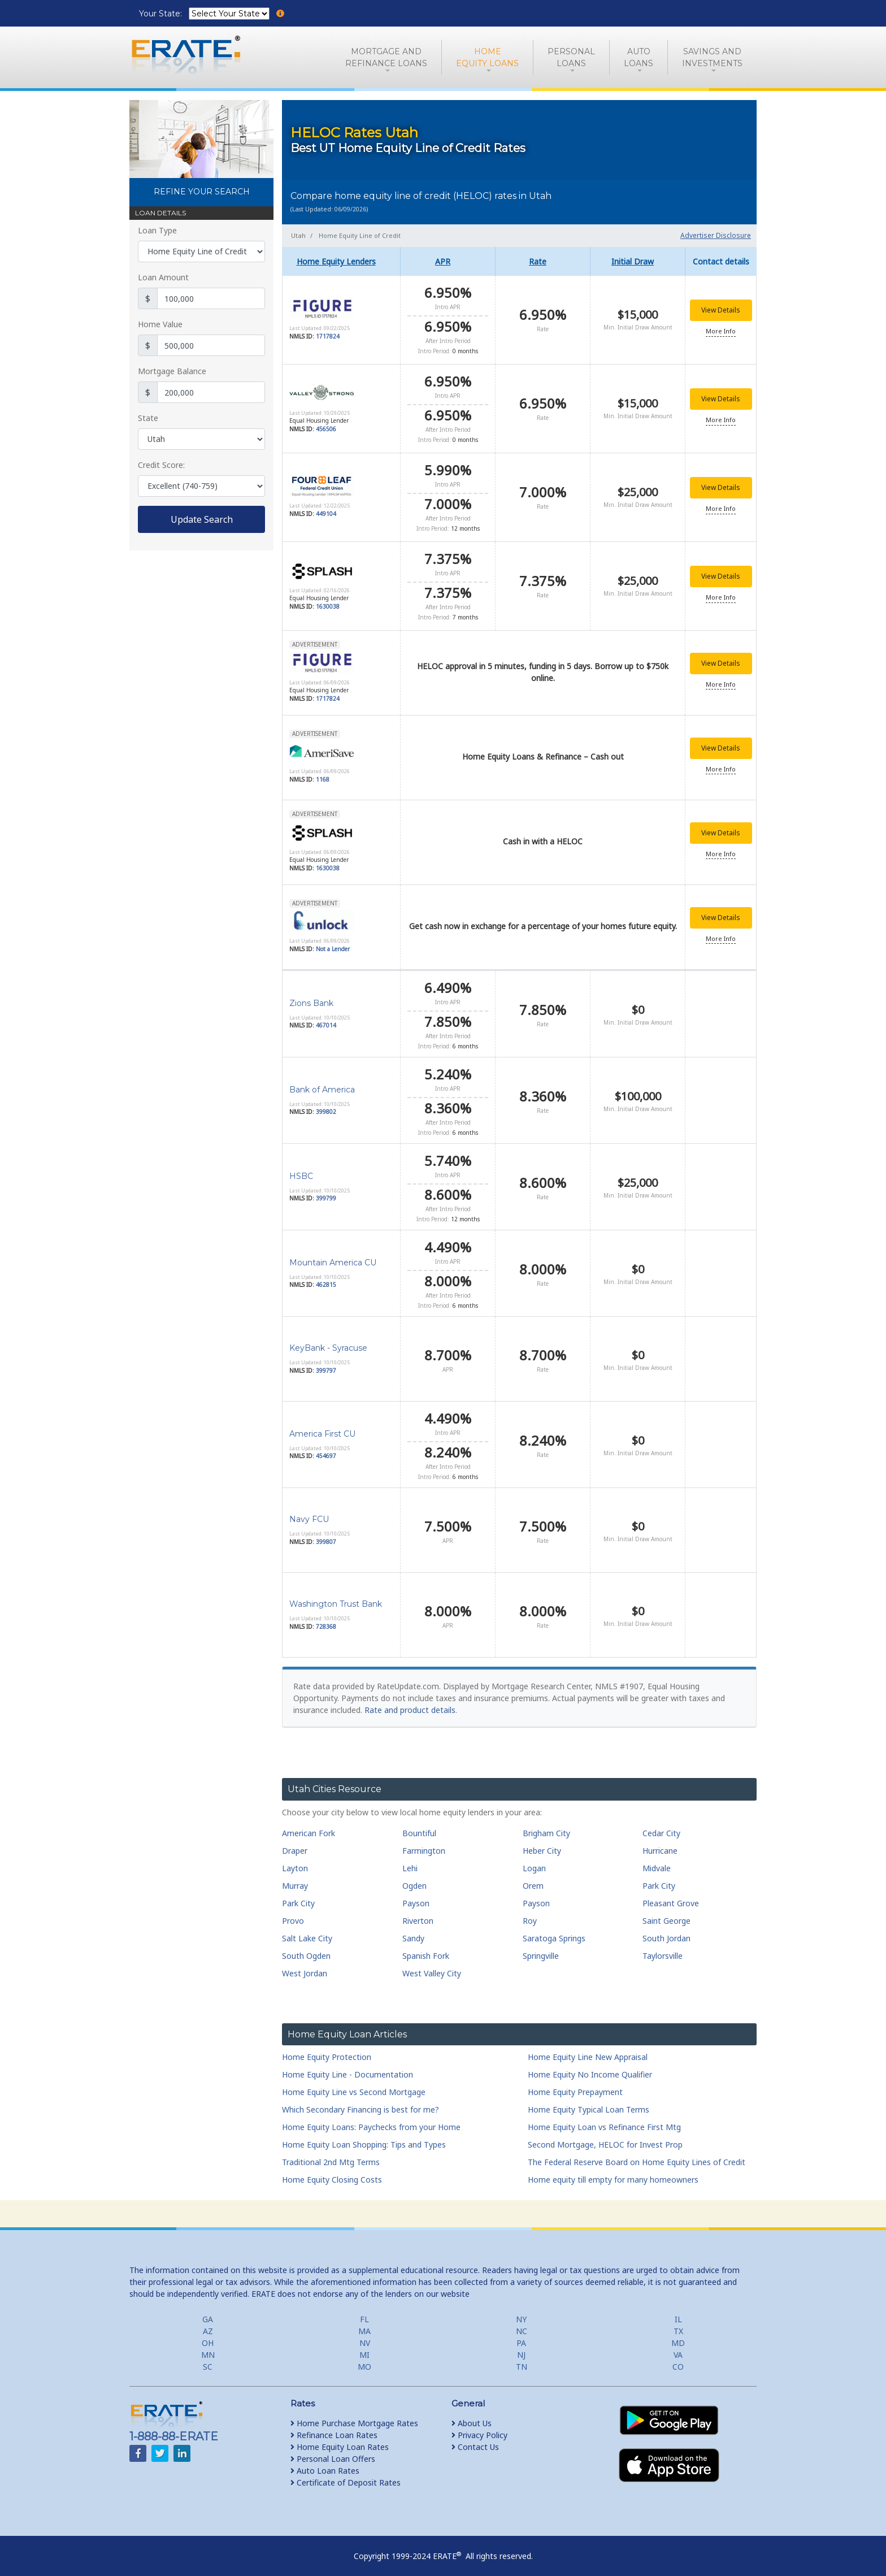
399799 (326, 1191)
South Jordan (666, 1930)
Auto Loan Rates (324, 2462)
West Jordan (304, 1965)
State (148, 418)
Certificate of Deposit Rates (345, 2474)
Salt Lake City (307, 1930)
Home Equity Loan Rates (339, 2439)
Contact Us (475, 2439)
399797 (326, 1363)
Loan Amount (163, 277)
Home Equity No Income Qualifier (590, 2066)
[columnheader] (341, 261)
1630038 (328, 601)
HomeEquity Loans (487, 57)
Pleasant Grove (670, 1895)
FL (364, 2311)
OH (208, 2335)
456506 (326, 427)
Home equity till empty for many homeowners (613, 2171)
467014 (326, 1018)
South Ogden (306, 1947)
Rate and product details (409, 1702)
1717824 (328, 336)
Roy (530, 1912)
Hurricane (659, 1842)
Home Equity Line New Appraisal (588, 2049)
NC (521, 2323)
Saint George (666, 1912)
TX (678, 2323)
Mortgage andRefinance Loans (386, 57)
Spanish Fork (425, 1947)
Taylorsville (662, 1947)
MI (364, 2346)
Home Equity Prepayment (575, 2084)
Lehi (410, 1860)
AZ (208, 2323)
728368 (326, 1619)
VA (678, 2346)
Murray (295, 1877)
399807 (326, 1534)
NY (521, 2311)
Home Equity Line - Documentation (347, 2066)
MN (208, 2346)
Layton (295, 1860)
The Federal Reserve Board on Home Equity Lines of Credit (636, 2154)
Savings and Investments (712, 57)
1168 (322, 773)
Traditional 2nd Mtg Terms (331, 2154)
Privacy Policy (479, 2427)
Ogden (414, 1877)
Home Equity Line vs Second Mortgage (353, 2084)
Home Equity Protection (326, 2049)
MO (364, 2358)
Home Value (160, 324)
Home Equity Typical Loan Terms (588, 2101)
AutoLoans (638, 57)
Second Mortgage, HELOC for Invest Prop (605, 2136)
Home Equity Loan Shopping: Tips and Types (364, 2136)
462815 (326, 1277)
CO (678, 2358)
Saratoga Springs (554, 1930)
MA (364, 2323)
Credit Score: (161, 464)
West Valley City (431, 1965)
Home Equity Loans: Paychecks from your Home (371, 2119)
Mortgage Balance (172, 371)
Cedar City (661, 1825)
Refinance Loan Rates (333, 2427)
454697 (326, 1448)
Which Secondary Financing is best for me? (360, 2101)
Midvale (656, 1860)
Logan (534, 1860)
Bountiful (419, 1825)
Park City (658, 1877)
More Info (721, 331)
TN (521, 2358)
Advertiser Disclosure (715, 235)
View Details (720, 310)
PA (521, 2335)
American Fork (308, 1825)
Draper (294, 1842)
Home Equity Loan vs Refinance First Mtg (604, 2119)
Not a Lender (333, 942)
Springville (541, 1947)
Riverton (417, 1912)
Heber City (542, 1842)
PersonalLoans (571, 57)
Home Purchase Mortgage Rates (354, 2415)
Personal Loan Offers (332, 2450)
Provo (293, 1912)
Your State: (161, 13)
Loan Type (157, 230)
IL (678, 2311)
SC (207, 2358)
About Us (471, 2415)
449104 (326, 510)
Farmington (423, 1842)
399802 (326, 1104)
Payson (415, 1895)
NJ (521, 2346)
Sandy (413, 1930)
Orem (533, 1877)
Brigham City (546, 1825)
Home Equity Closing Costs (332, 2171)
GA (207, 2311)
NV (364, 2335)
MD (678, 2335)
